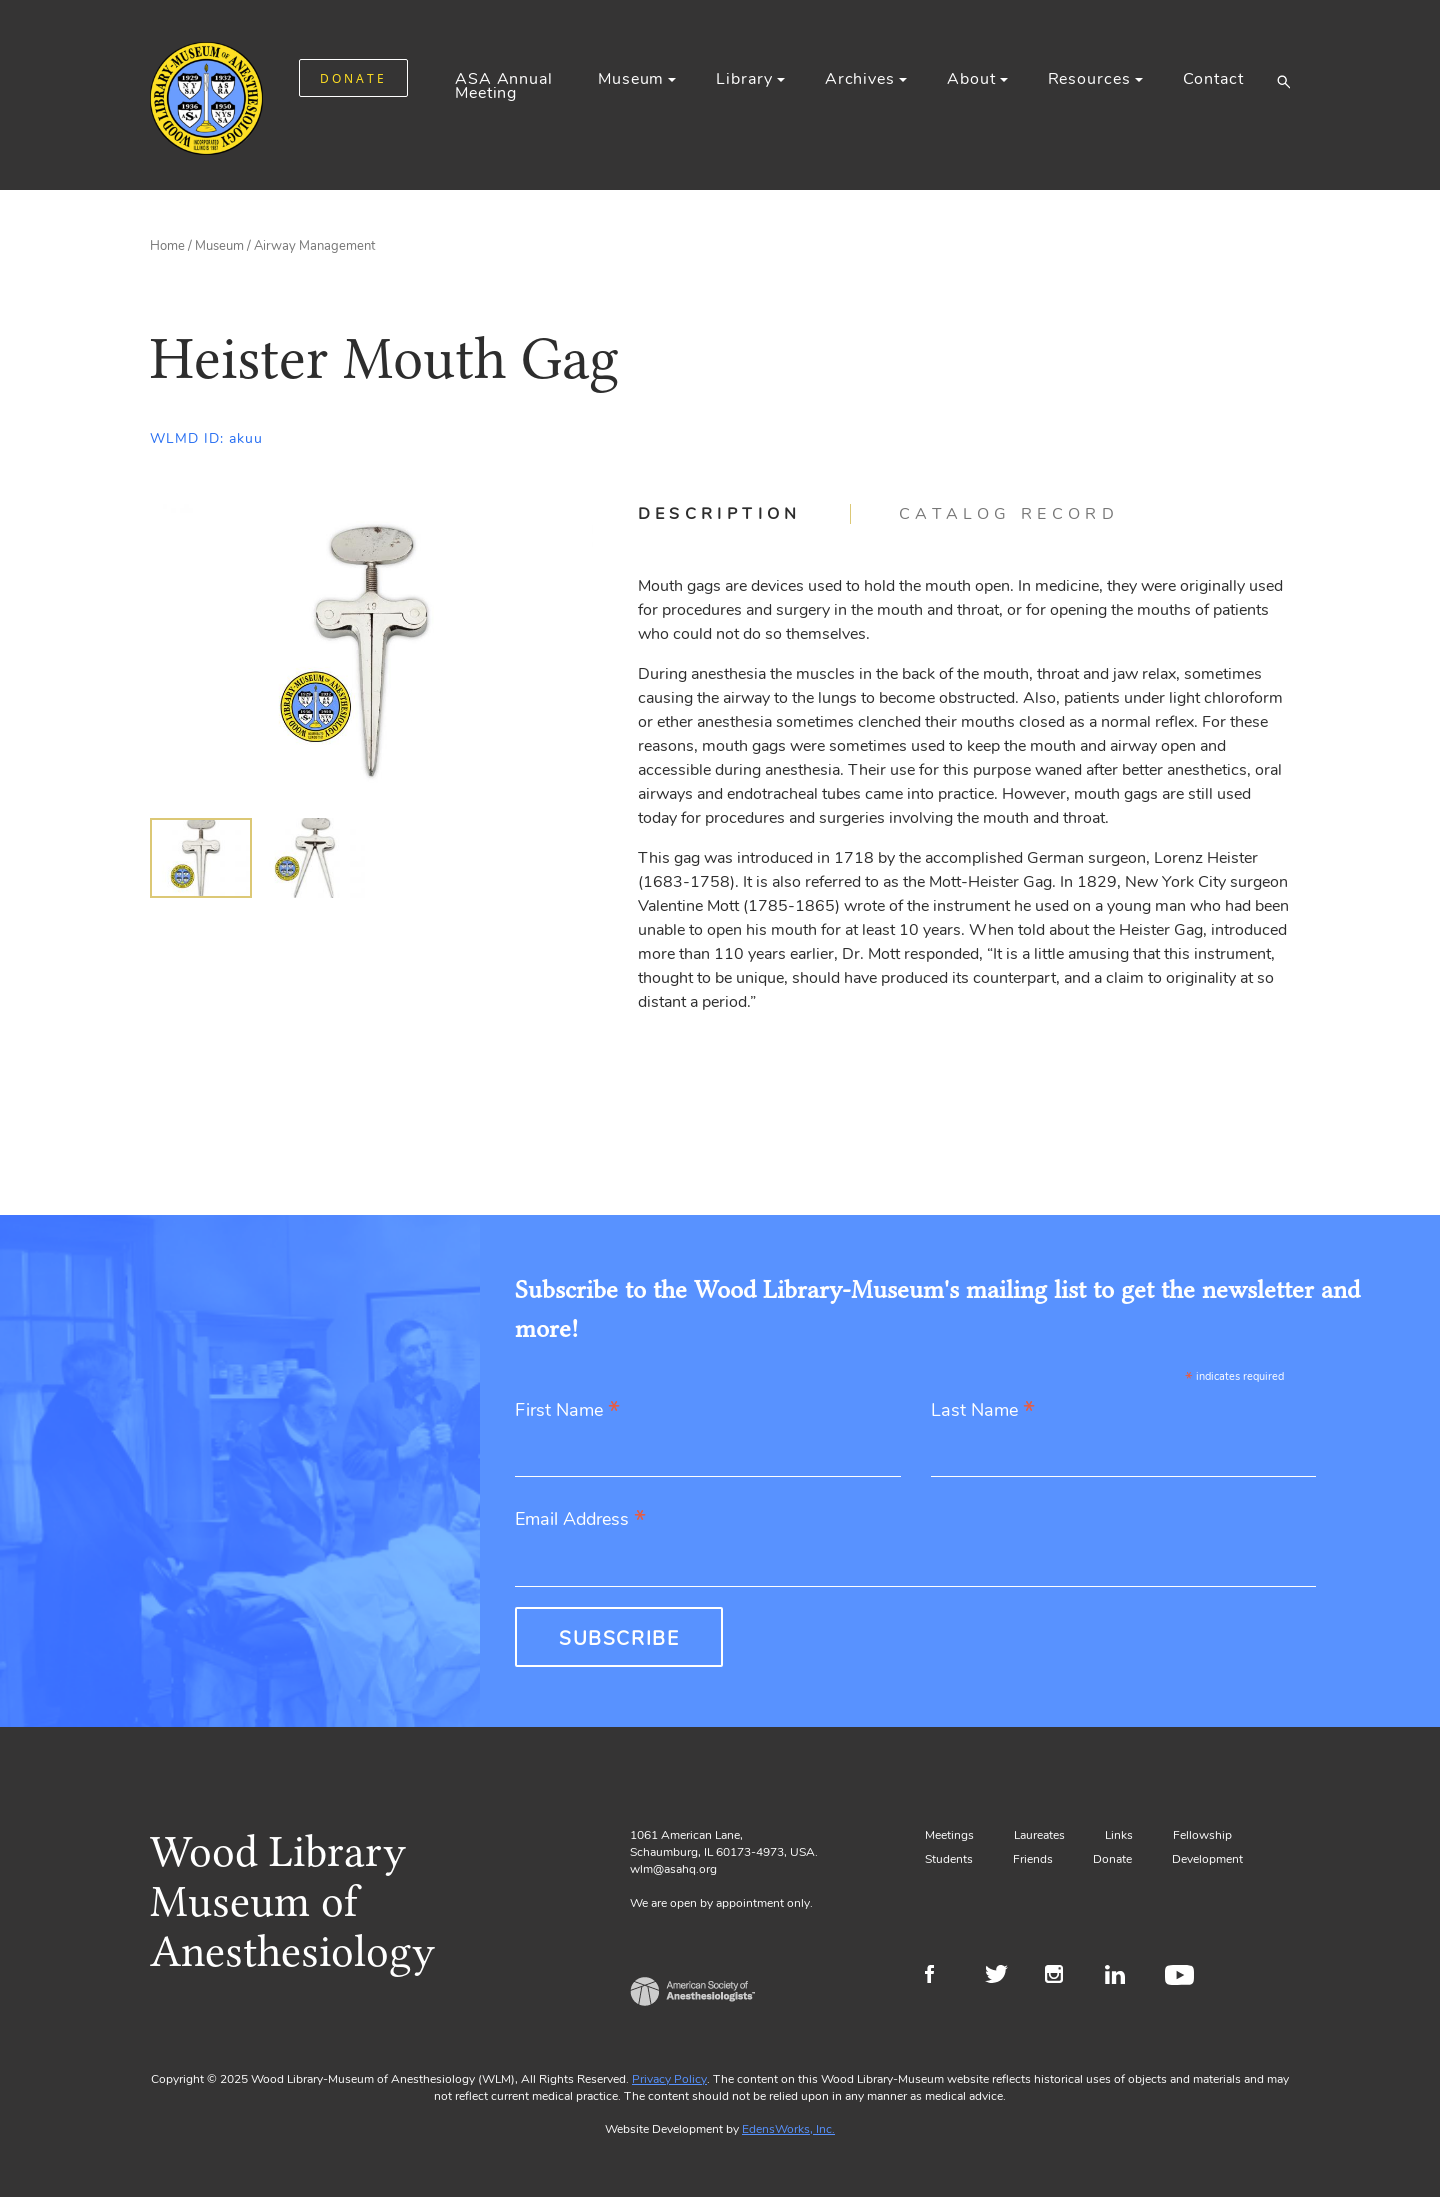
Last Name (983, 1411)
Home (167, 246)
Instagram (1062, 1977)
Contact (1213, 79)
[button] (1283, 81)
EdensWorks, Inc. (788, 2129)
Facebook (942, 1977)
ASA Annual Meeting (504, 86)
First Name (567, 1411)
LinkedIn (1122, 1977)
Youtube (1182, 1977)
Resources (1089, 79)
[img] (201, 858)
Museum (631, 79)
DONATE (353, 78)
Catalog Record (1009, 514)
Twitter (1002, 1977)
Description (720, 514)
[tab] (744, 514)
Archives (860, 79)
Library (744, 79)
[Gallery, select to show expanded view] (371, 651)
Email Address (580, 1520)
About (971, 79)
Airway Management (314, 246)
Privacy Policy (669, 2079)
